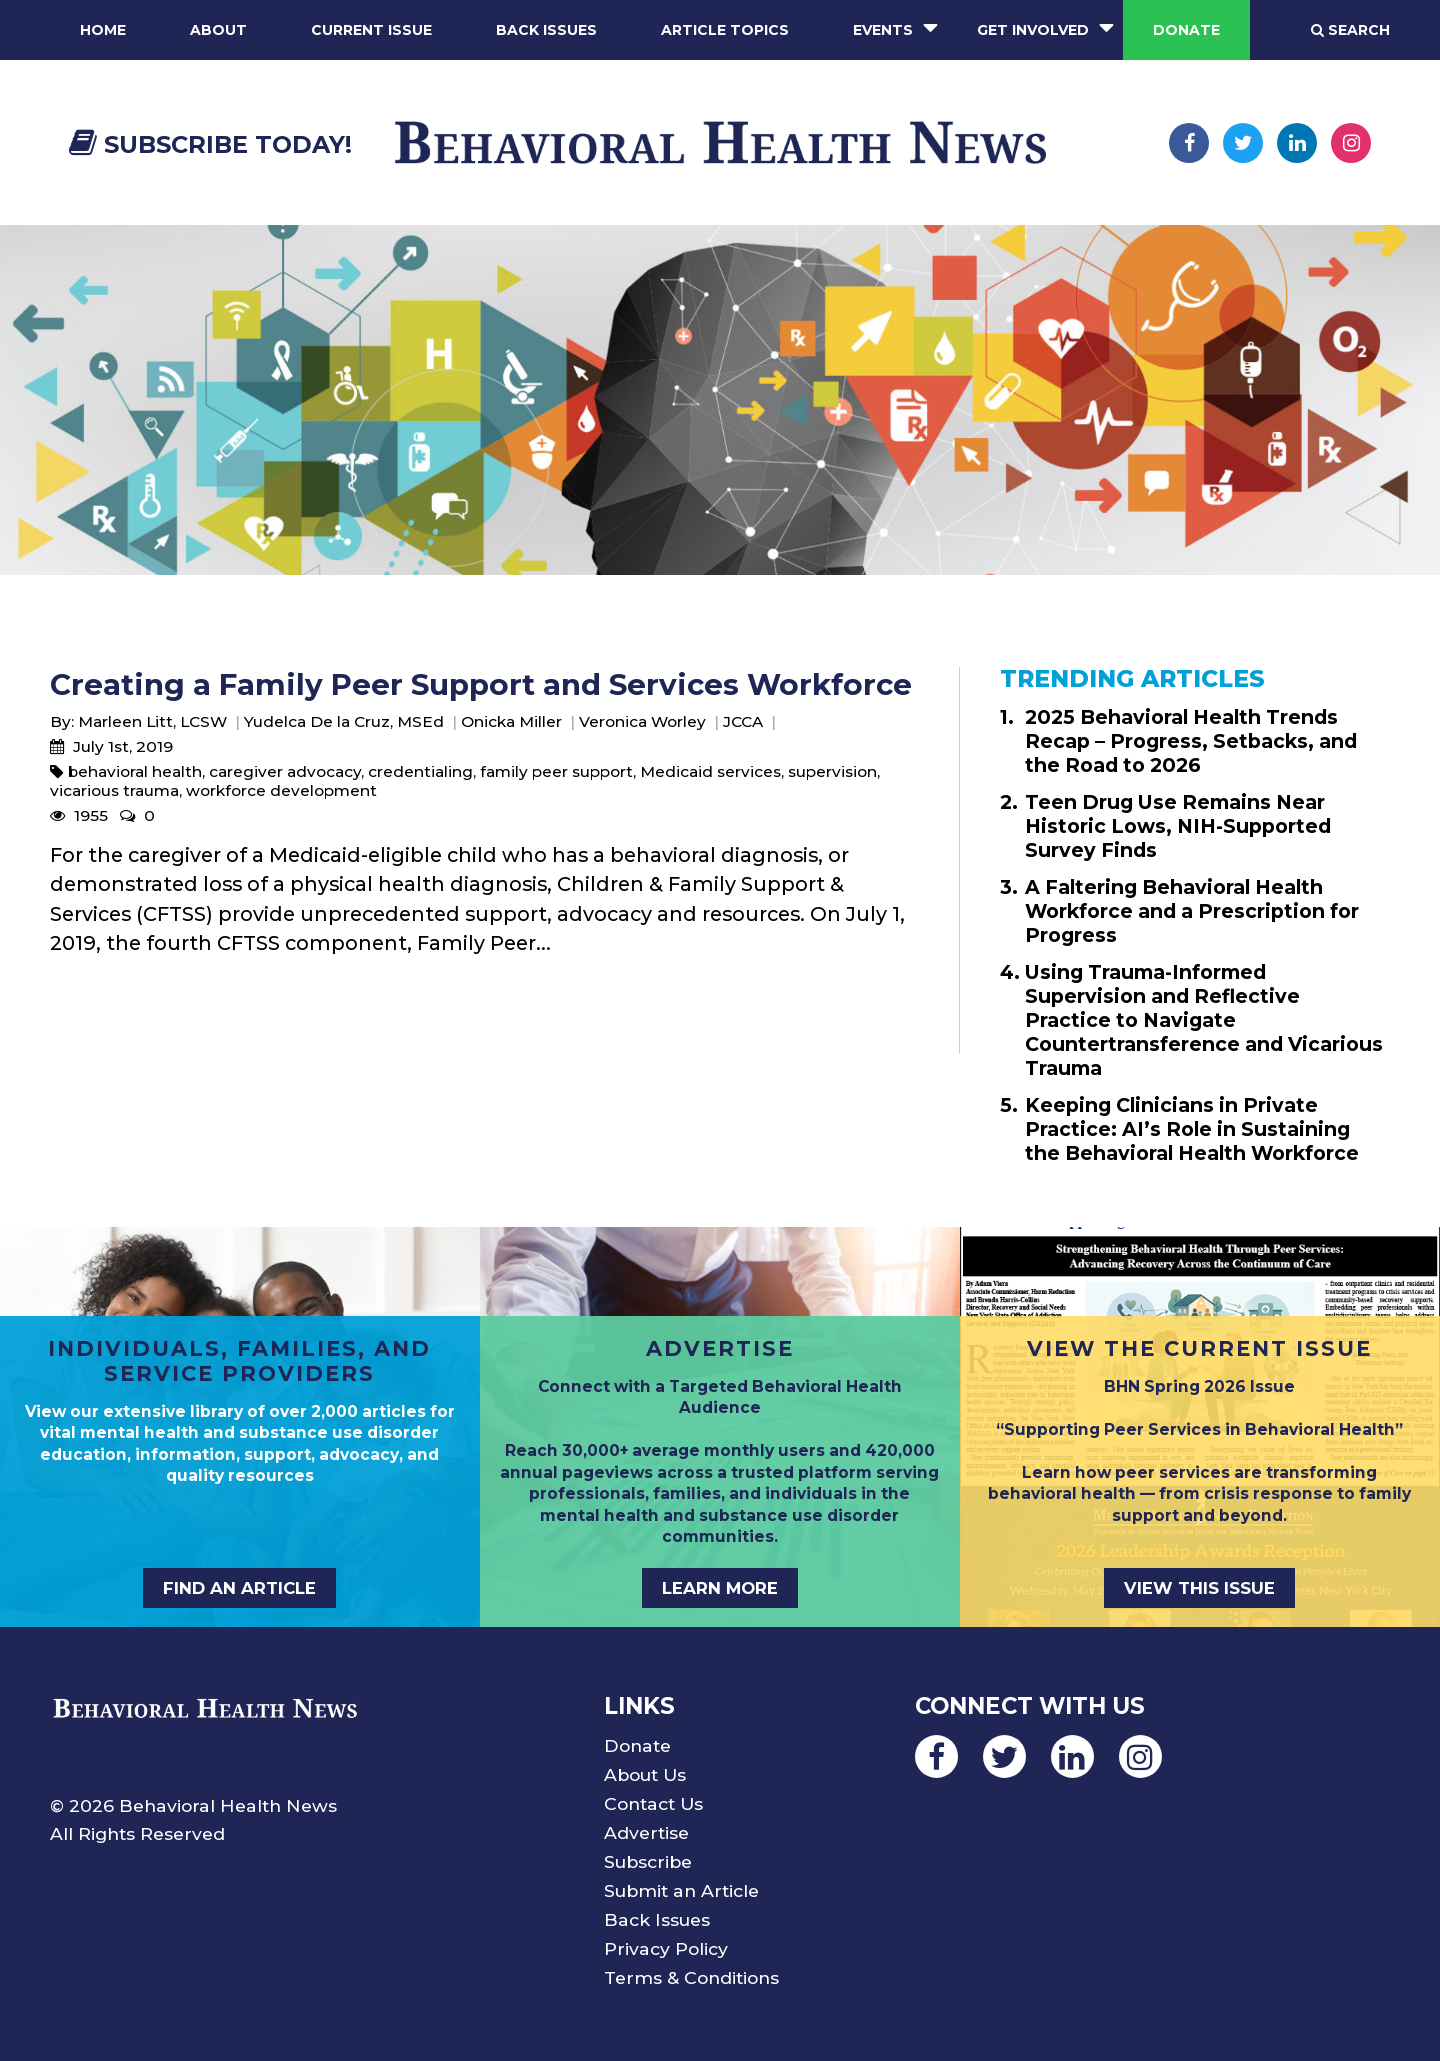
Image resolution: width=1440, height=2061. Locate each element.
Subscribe (648, 1861)
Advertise (646, 1832)
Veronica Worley (642, 721)
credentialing (420, 771)
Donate (1186, 30)
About (218, 30)
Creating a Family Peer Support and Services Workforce (481, 684)
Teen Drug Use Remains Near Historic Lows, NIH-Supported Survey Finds (1178, 826)
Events (883, 30)
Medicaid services (710, 771)
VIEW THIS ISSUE (1199, 1588)
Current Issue (371, 30)
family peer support (556, 771)
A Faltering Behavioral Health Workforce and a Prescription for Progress (1192, 911)
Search (1350, 30)
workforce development (281, 790)
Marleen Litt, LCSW (152, 721)
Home (103, 30)
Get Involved (1033, 30)
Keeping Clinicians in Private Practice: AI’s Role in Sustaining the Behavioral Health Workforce (1192, 1129)
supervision (832, 771)
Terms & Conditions (691, 1977)
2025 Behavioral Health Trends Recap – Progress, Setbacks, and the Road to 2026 (1191, 741)
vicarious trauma (114, 790)
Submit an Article (681, 1890)
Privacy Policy (666, 1948)
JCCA (743, 721)
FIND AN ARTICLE (239, 1588)
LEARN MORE (720, 1588)
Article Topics (725, 30)
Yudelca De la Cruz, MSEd (344, 721)
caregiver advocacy (285, 771)
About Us (645, 1774)
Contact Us (653, 1803)
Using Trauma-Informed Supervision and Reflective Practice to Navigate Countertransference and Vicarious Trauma (1204, 1020)
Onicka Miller (511, 721)
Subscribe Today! (210, 144)
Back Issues (546, 30)
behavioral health (135, 771)
